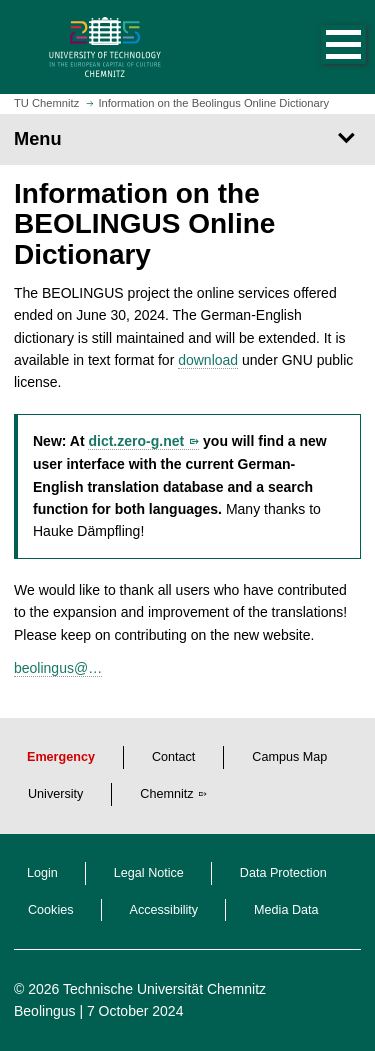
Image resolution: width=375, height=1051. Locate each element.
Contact (173, 757)
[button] (323, 47)
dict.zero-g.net (136, 441)
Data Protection (283, 873)
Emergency (61, 757)
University (55, 794)
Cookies (51, 910)
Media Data (286, 910)
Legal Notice (149, 873)
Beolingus (45, 1011)
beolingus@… (58, 668)
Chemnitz (166, 794)
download (208, 360)
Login (42, 873)
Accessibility (164, 910)
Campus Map (289, 757)
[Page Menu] (187, 139)
